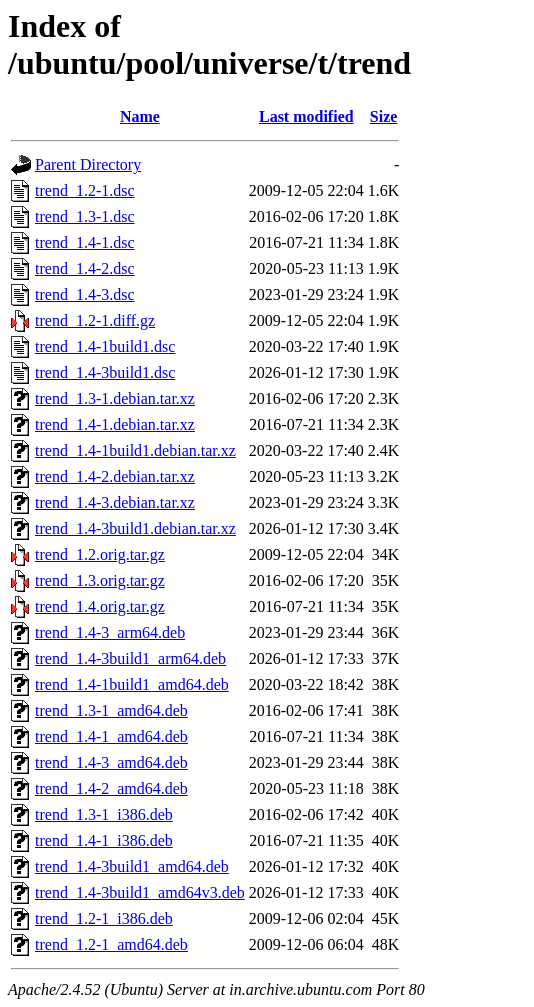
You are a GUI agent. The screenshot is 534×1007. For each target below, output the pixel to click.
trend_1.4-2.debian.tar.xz (115, 476)
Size (384, 116)
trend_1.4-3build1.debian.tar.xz (135, 528)
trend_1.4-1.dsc (85, 242)
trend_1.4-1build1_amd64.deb (132, 684)
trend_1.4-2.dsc (85, 268)
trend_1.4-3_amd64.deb (111, 762)
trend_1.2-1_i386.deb (104, 918)
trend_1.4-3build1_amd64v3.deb (140, 892)
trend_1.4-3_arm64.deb (110, 632)
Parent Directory (88, 164)
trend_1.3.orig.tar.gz (100, 580)
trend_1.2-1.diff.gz (95, 320)
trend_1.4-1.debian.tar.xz (115, 424)
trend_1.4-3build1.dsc (105, 372)
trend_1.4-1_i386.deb (104, 840)
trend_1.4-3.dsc (85, 294)
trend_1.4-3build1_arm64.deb (130, 658)
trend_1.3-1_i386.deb (104, 814)
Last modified (306, 116)
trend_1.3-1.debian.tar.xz (115, 398)
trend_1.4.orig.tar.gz (100, 606)
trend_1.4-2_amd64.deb (111, 788)
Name (140, 116)
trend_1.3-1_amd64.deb (111, 710)
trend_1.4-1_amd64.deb (111, 736)
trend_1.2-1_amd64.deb (111, 944)
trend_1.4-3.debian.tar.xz (115, 502)
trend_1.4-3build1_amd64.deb (132, 866)
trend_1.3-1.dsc (85, 216)
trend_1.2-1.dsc (85, 190)
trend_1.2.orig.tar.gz (100, 554)
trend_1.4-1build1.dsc (105, 346)
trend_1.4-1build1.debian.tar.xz (135, 450)
